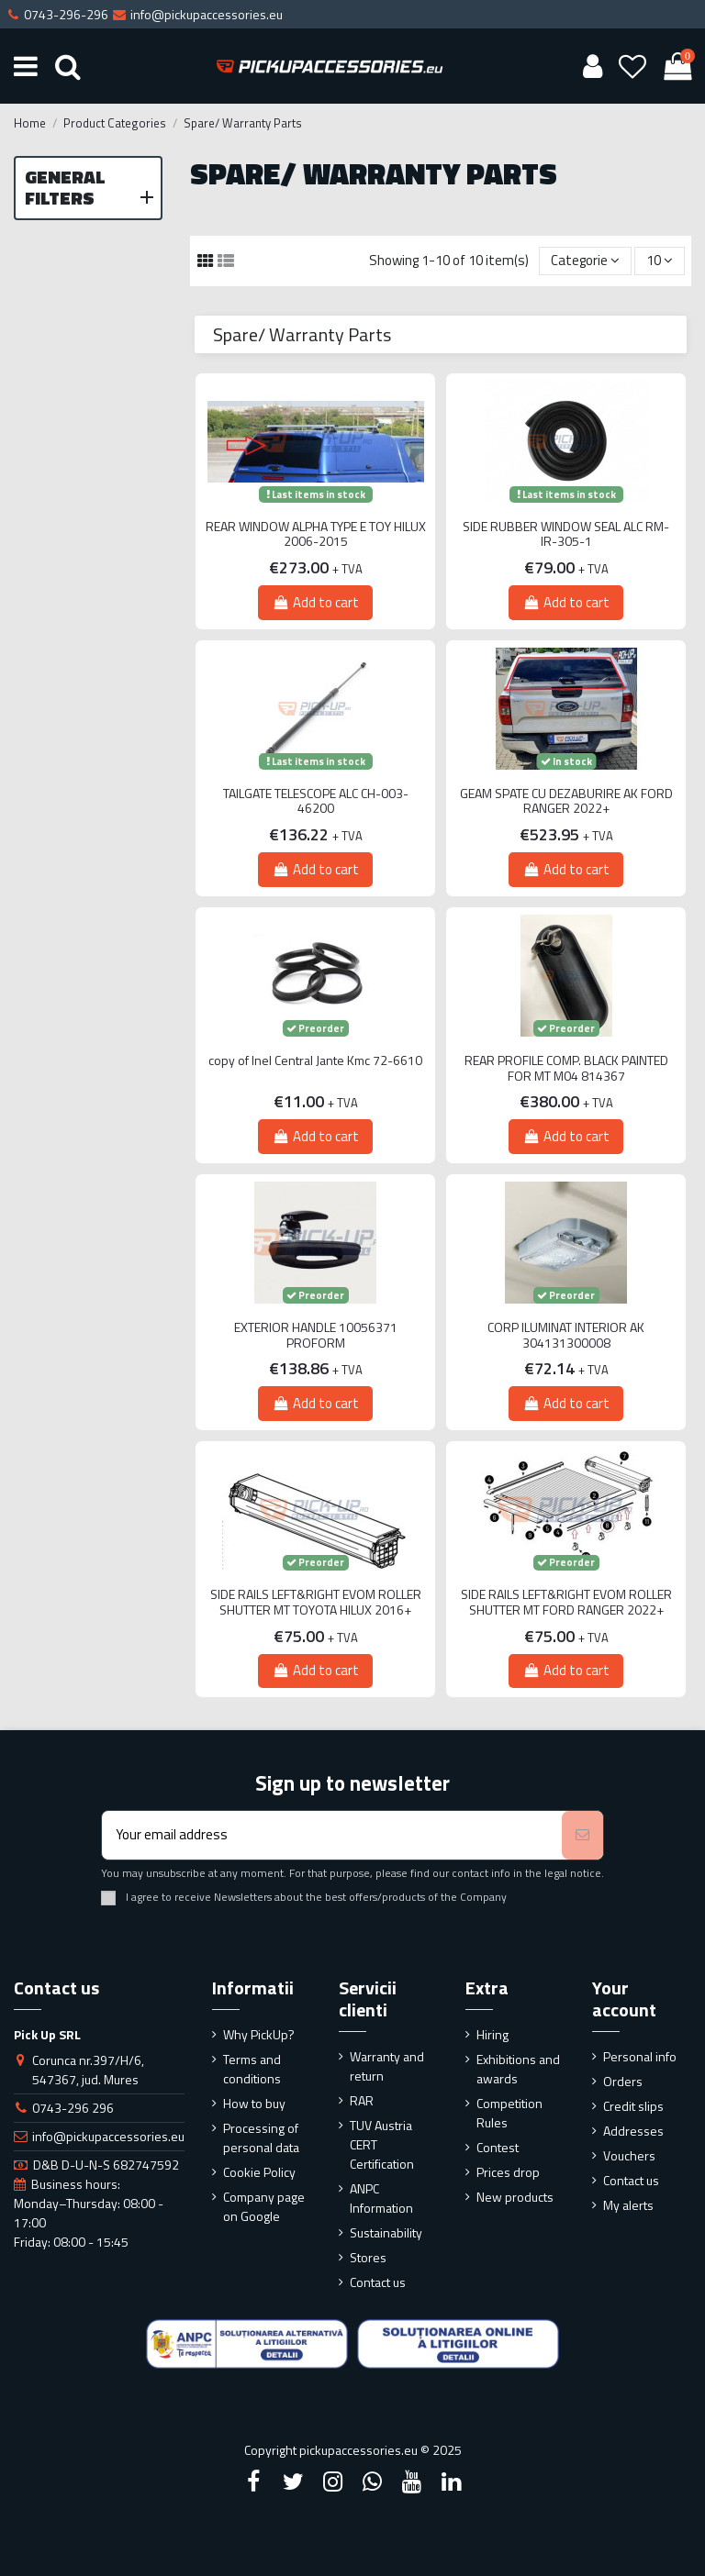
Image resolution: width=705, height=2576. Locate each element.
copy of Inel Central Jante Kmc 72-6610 (315, 1061)
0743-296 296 (73, 2107)
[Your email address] (332, 1835)
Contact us (378, 2282)
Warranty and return (387, 2066)
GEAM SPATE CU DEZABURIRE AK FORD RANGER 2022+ (566, 801)
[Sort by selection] (585, 261)
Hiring (492, 2034)
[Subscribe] (582, 1835)
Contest (497, 2147)
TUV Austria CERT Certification (382, 2144)
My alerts (628, 2205)
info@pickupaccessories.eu (108, 2136)
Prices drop (508, 2172)
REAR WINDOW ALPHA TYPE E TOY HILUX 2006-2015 (316, 534)
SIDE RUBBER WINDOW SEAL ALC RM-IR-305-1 (566, 534)
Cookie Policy (259, 2172)
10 (659, 260)
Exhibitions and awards (518, 2068)
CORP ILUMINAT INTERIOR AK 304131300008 (565, 1335)
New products (515, 2196)
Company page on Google (264, 2206)
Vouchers (629, 2155)
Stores (368, 2257)
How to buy (254, 2103)
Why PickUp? (259, 2034)
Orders (623, 2081)
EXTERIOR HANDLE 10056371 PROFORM (315, 1335)
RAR (362, 2100)
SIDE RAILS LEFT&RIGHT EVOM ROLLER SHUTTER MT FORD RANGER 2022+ (566, 1602)
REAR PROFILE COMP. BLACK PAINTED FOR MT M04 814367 (566, 1068)
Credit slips (633, 2105)
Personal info (640, 2056)
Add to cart (315, 602)
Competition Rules (509, 2112)
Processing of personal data (261, 2137)
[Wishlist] (632, 66)
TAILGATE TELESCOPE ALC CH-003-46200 (315, 801)
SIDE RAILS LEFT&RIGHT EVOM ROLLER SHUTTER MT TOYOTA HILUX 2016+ (315, 1602)
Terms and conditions (252, 2068)
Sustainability (386, 2232)
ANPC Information (381, 2198)
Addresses (633, 2130)
